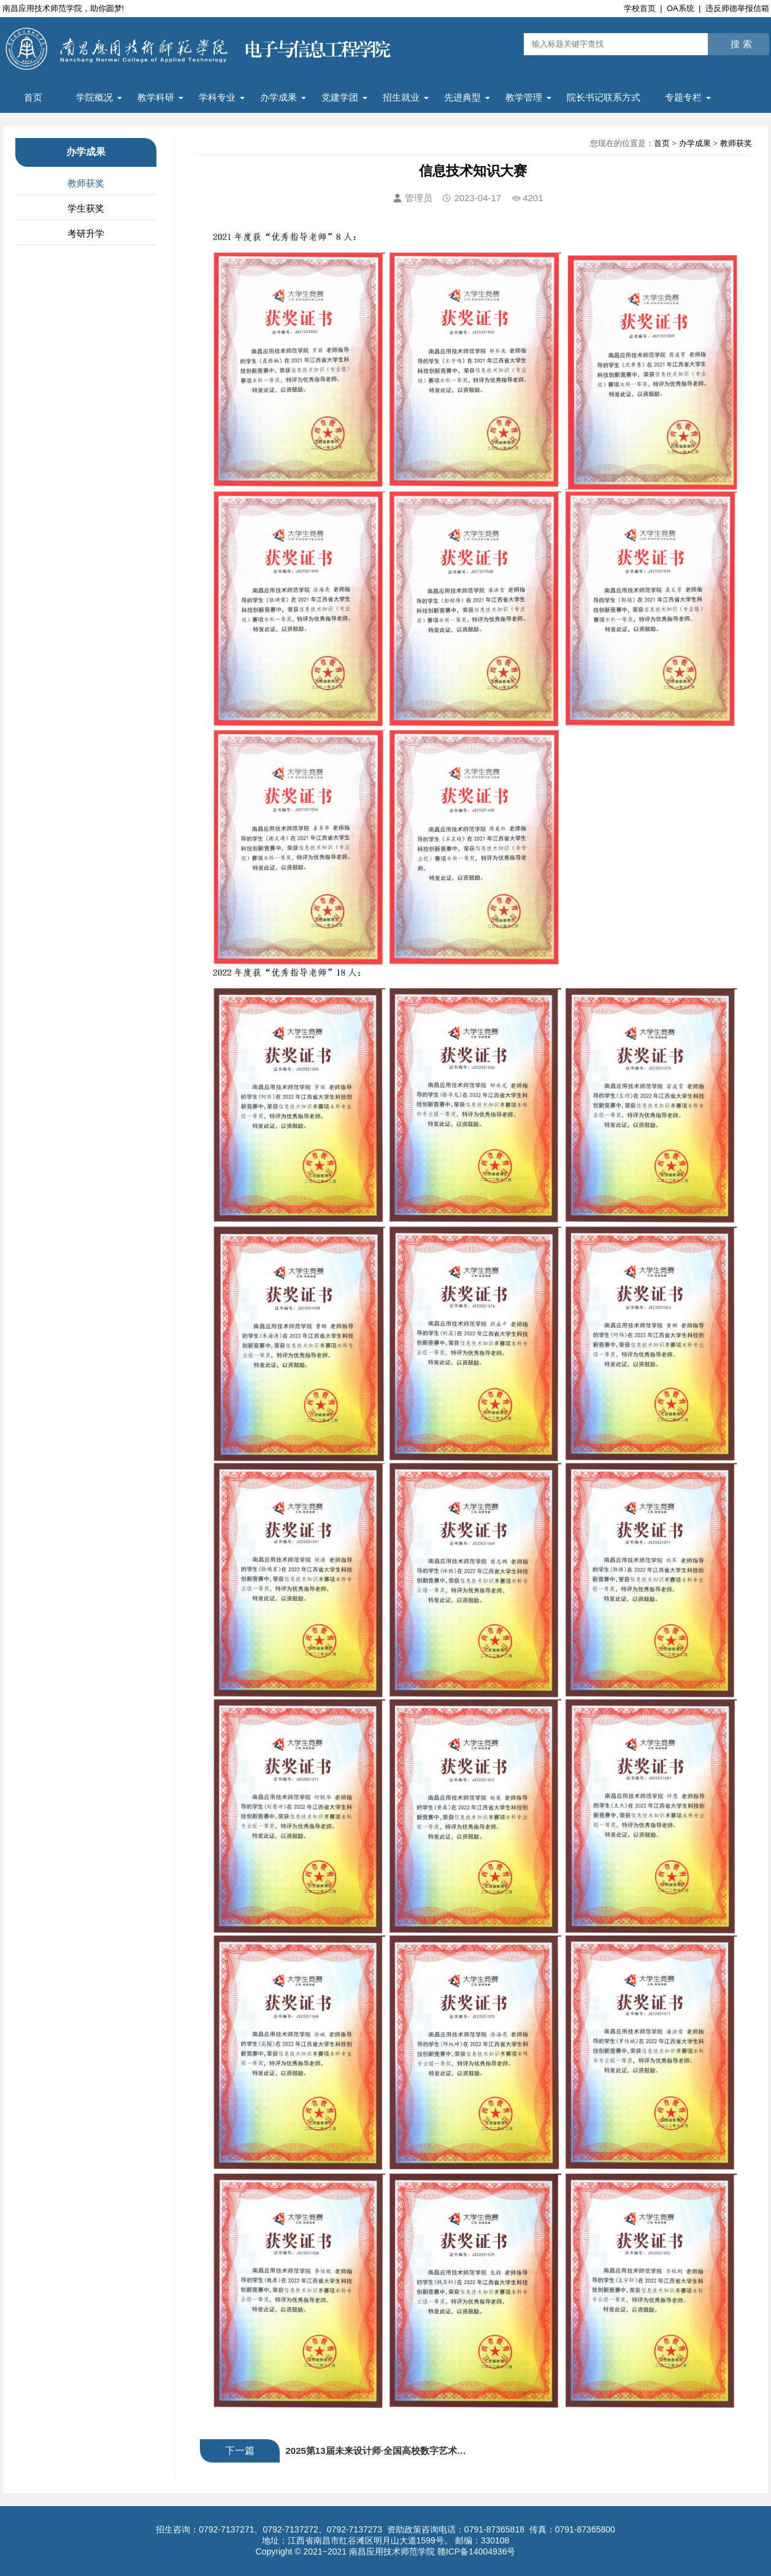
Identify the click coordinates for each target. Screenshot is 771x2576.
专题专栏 (683, 97)
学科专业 (217, 97)
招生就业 (401, 97)
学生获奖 (85, 208)
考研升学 (85, 233)
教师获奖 (85, 183)
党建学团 (339, 97)
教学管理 (523, 97)
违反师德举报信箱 (737, 8)
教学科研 (155, 97)
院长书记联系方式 (603, 97)
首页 (33, 97)
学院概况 (94, 97)
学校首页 (640, 8)
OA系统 (680, 8)
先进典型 (462, 97)
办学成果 (278, 97)
